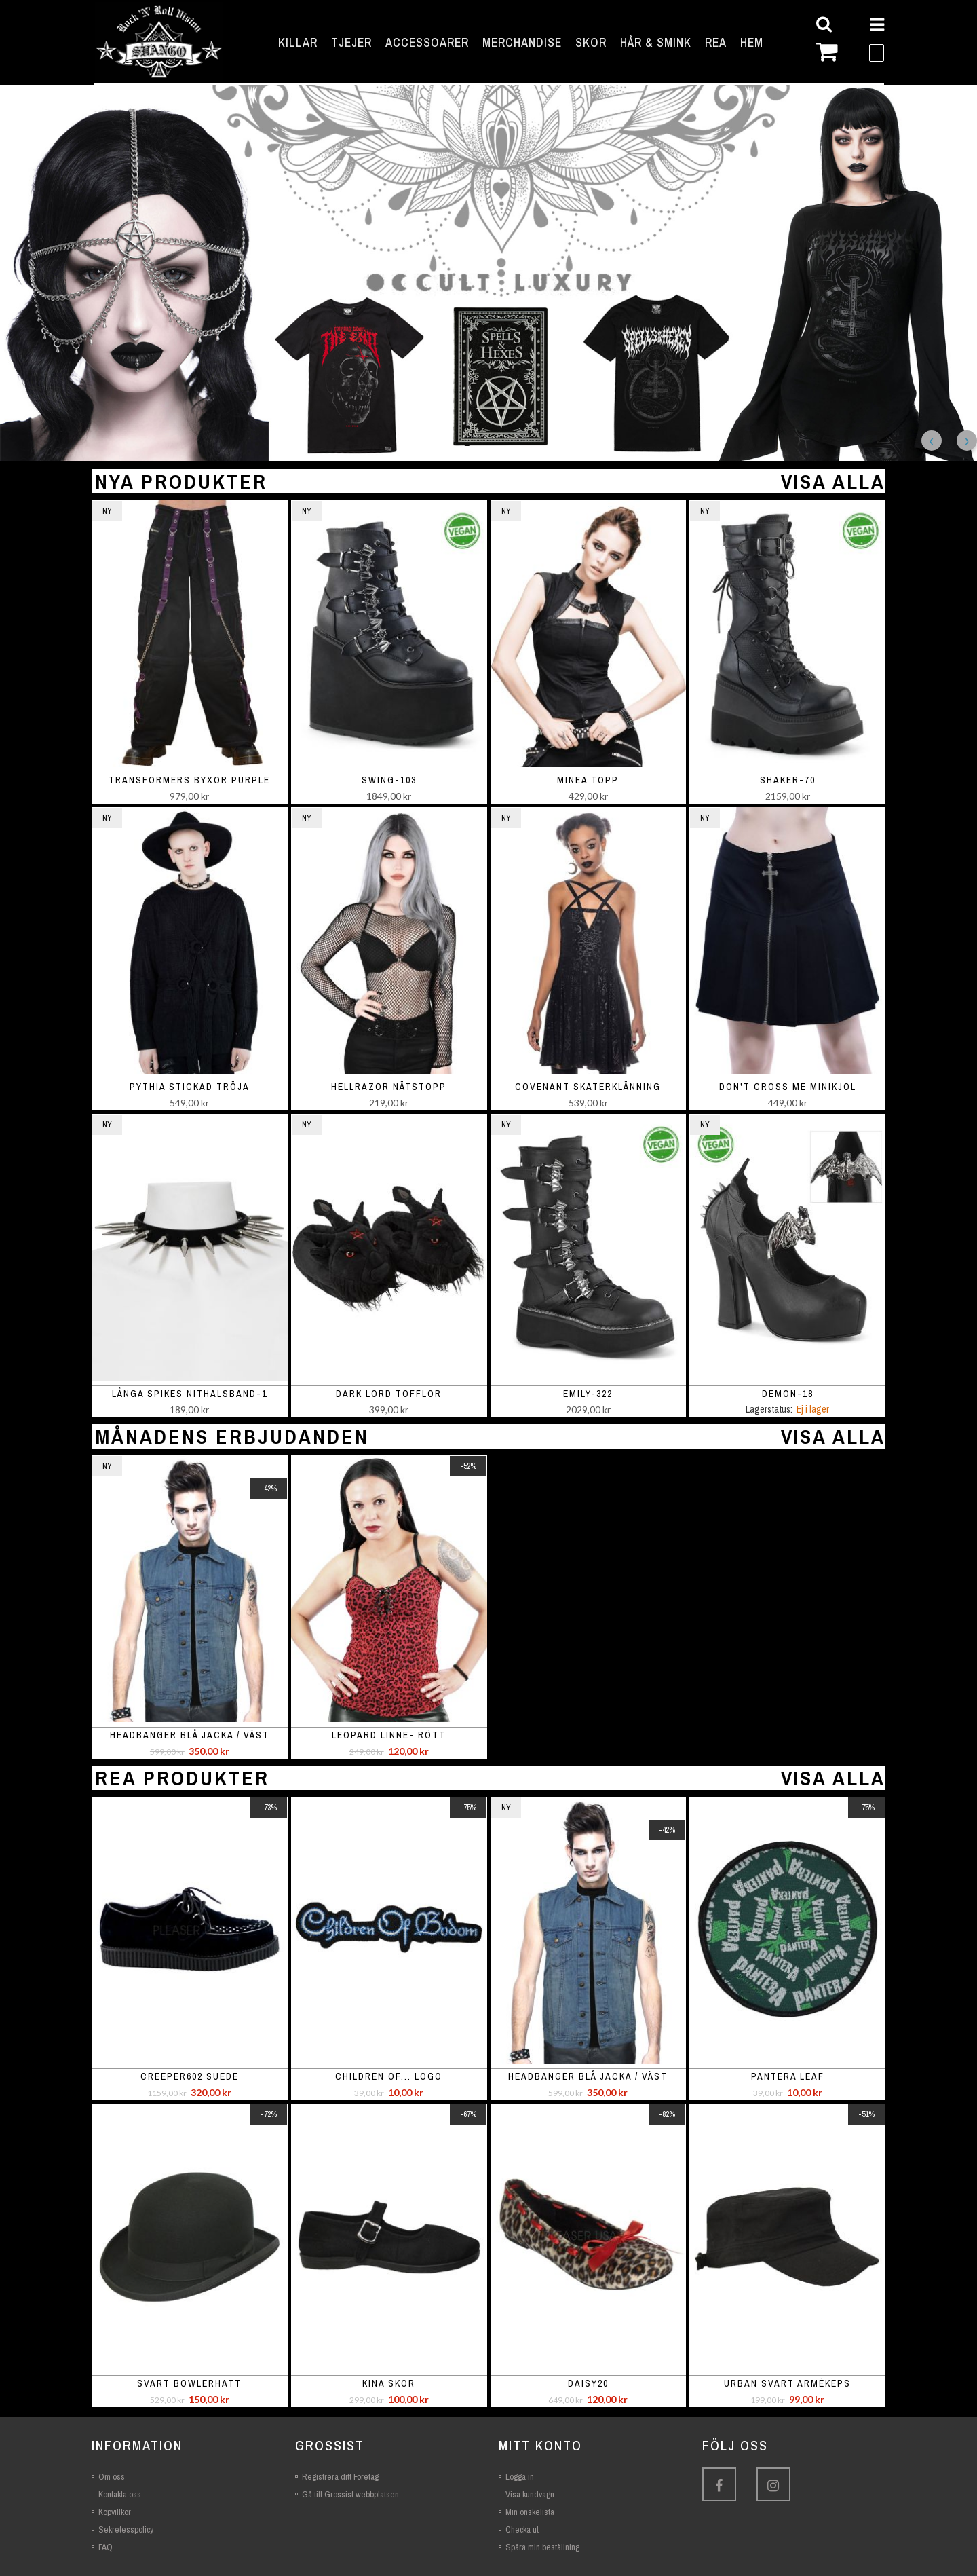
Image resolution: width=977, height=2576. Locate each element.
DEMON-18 (787, 1393)
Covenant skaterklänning (588, 1087)
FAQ (105, 2547)
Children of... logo (388, 2076)
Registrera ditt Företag (340, 2476)
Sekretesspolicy (125, 2529)
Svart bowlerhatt (189, 2383)
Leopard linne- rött (389, 1735)
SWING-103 (389, 780)
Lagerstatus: (769, 1409)
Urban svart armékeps (787, 2383)
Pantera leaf (787, 2076)
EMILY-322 (588, 1393)
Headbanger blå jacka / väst (189, 1735)
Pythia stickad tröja (190, 1087)
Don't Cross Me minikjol (787, 1087)
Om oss (111, 2476)
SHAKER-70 (788, 780)
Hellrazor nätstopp (388, 1087)
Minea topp (588, 780)
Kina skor (388, 2383)
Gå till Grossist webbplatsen (350, 2494)
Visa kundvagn (529, 2494)
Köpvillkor (114, 2512)
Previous (931, 440)
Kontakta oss (119, 2494)
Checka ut (522, 2529)
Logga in (519, 2476)
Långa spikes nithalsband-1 (189, 1393)
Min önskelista (529, 2512)
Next (967, 440)
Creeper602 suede (189, 2076)
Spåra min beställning (542, 2547)
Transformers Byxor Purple (189, 780)
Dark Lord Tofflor (389, 1393)
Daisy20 (588, 2383)
